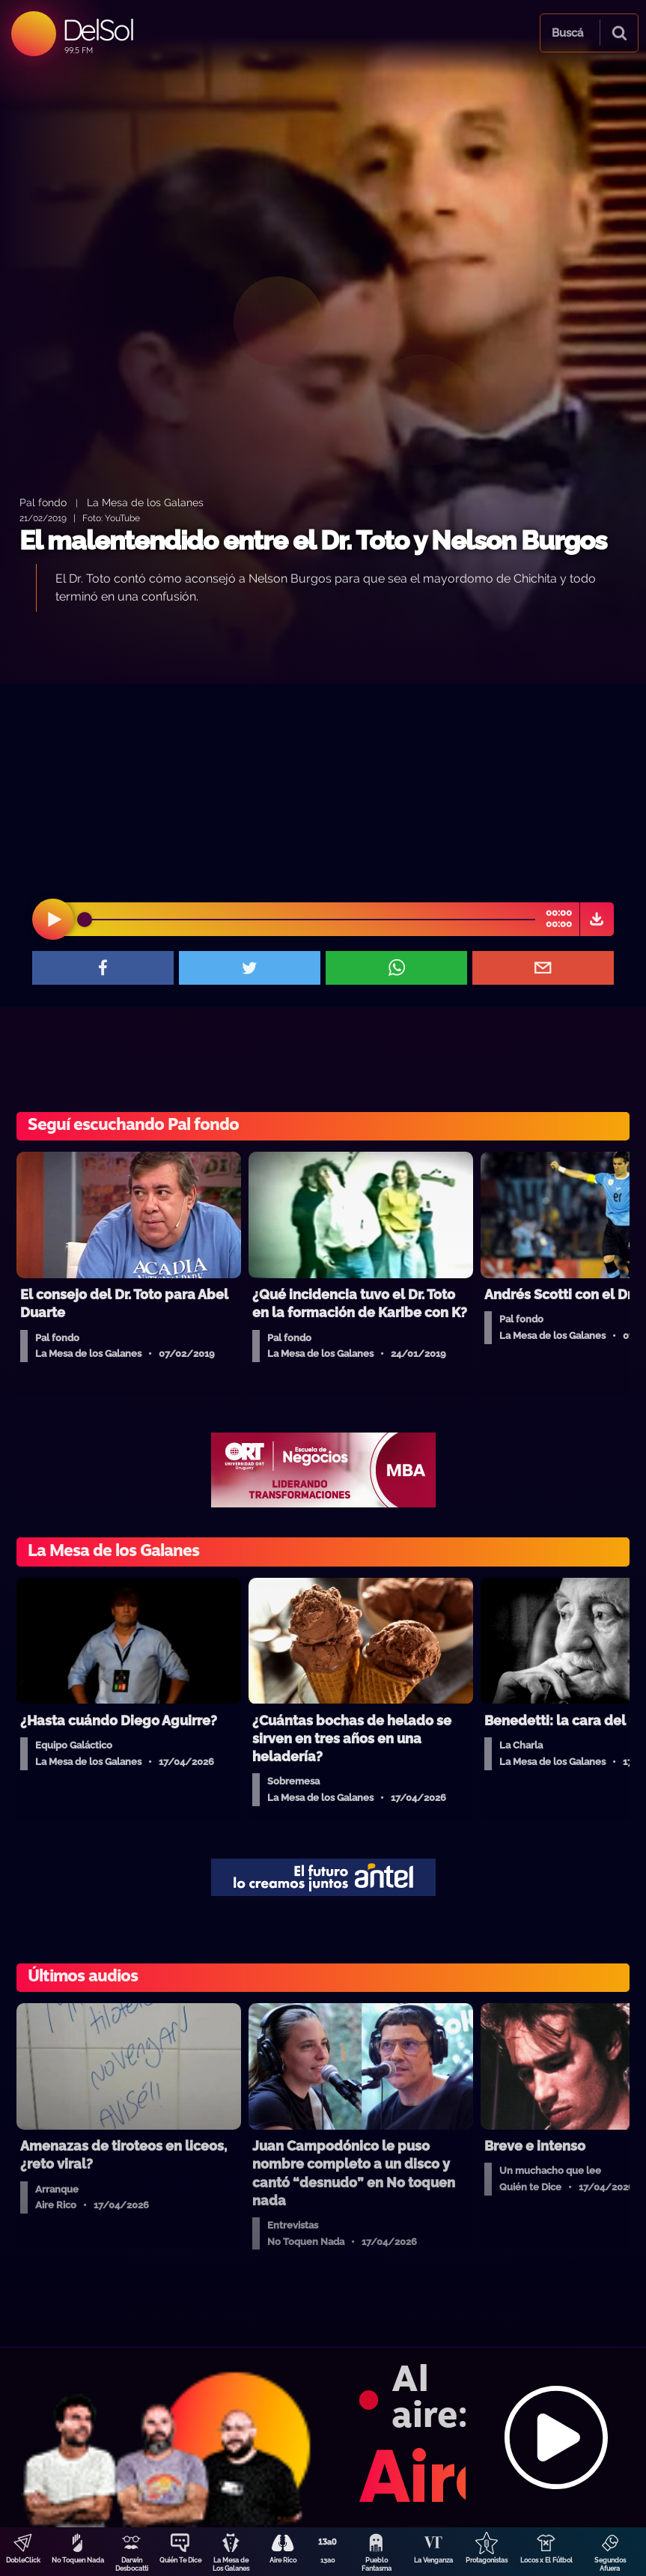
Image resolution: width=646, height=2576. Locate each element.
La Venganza (433, 2560)
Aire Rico (282, 2560)
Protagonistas (487, 2560)
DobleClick (23, 2560)
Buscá (567, 33)
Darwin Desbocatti (131, 2564)
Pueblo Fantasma (376, 2564)
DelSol (97, 29)
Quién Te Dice (180, 2560)
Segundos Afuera (610, 2564)
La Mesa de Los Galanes (231, 2564)
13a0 (327, 2560)
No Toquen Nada (78, 2560)
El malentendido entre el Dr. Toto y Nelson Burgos (312, 540)
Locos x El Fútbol (546, 2560)
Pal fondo (43, 502)
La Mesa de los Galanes (145, 502)
